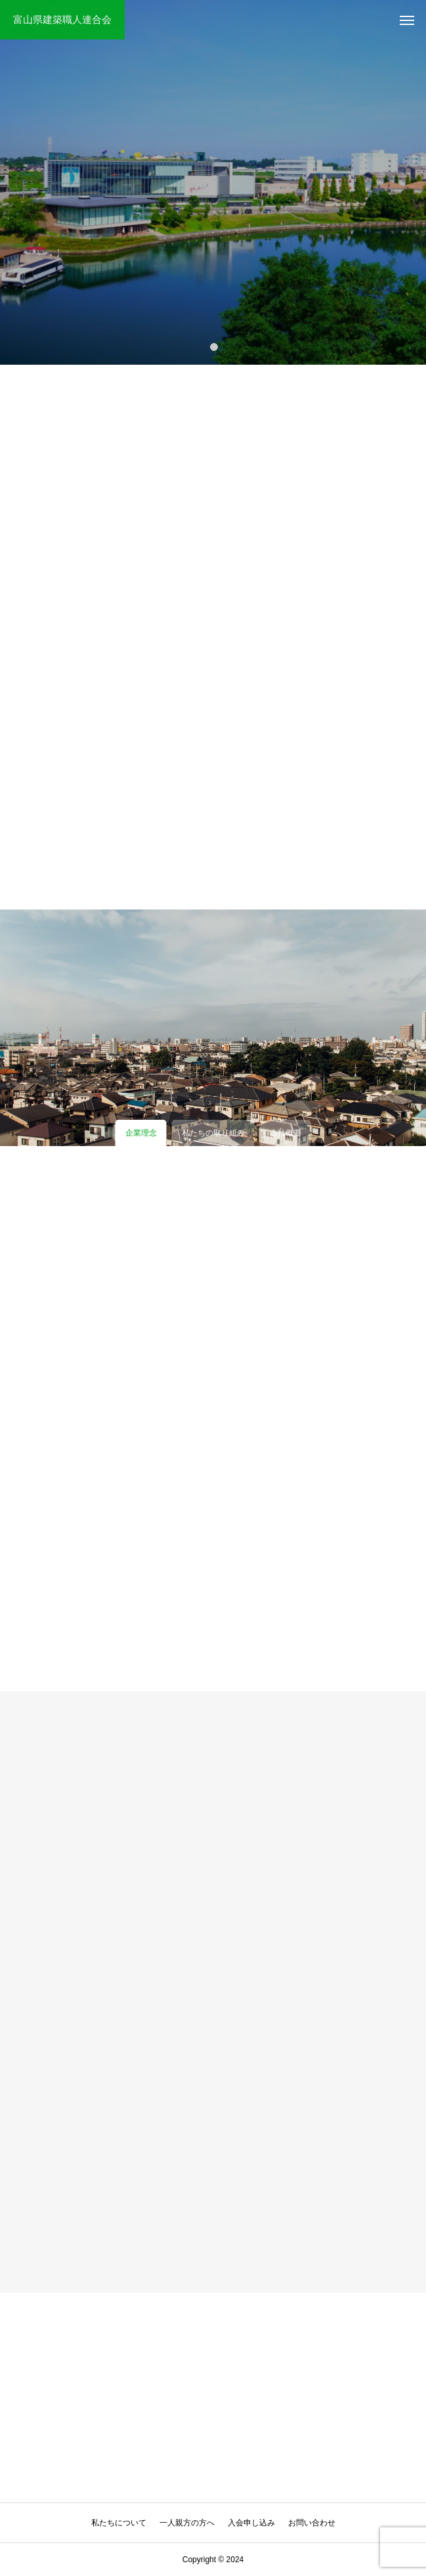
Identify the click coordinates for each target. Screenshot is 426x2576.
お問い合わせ (311, 2522)
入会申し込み (251, 2522)
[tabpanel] (213, 182)
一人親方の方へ (187, 2522)
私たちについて (118, 2522)
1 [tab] (214, 346)
